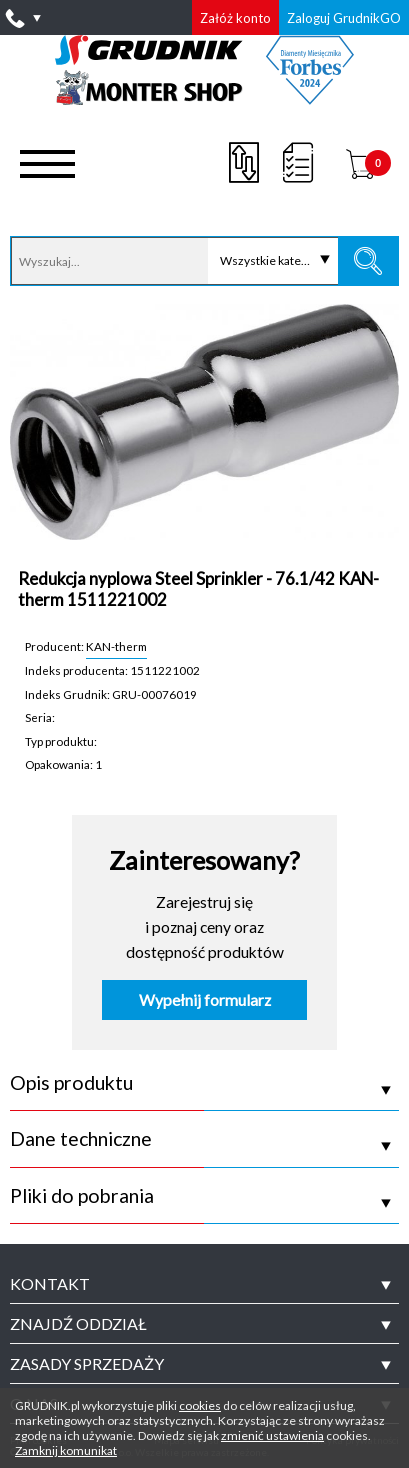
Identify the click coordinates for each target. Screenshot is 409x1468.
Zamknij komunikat (66, 1450)
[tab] (204, 1284)
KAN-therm (116, 646)
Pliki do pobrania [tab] (82, 1196)
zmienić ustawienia (272, 1435)
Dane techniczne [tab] (81, 1139)
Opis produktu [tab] (71, 1083)
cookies (200, 1405)
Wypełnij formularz (205, 1000)
